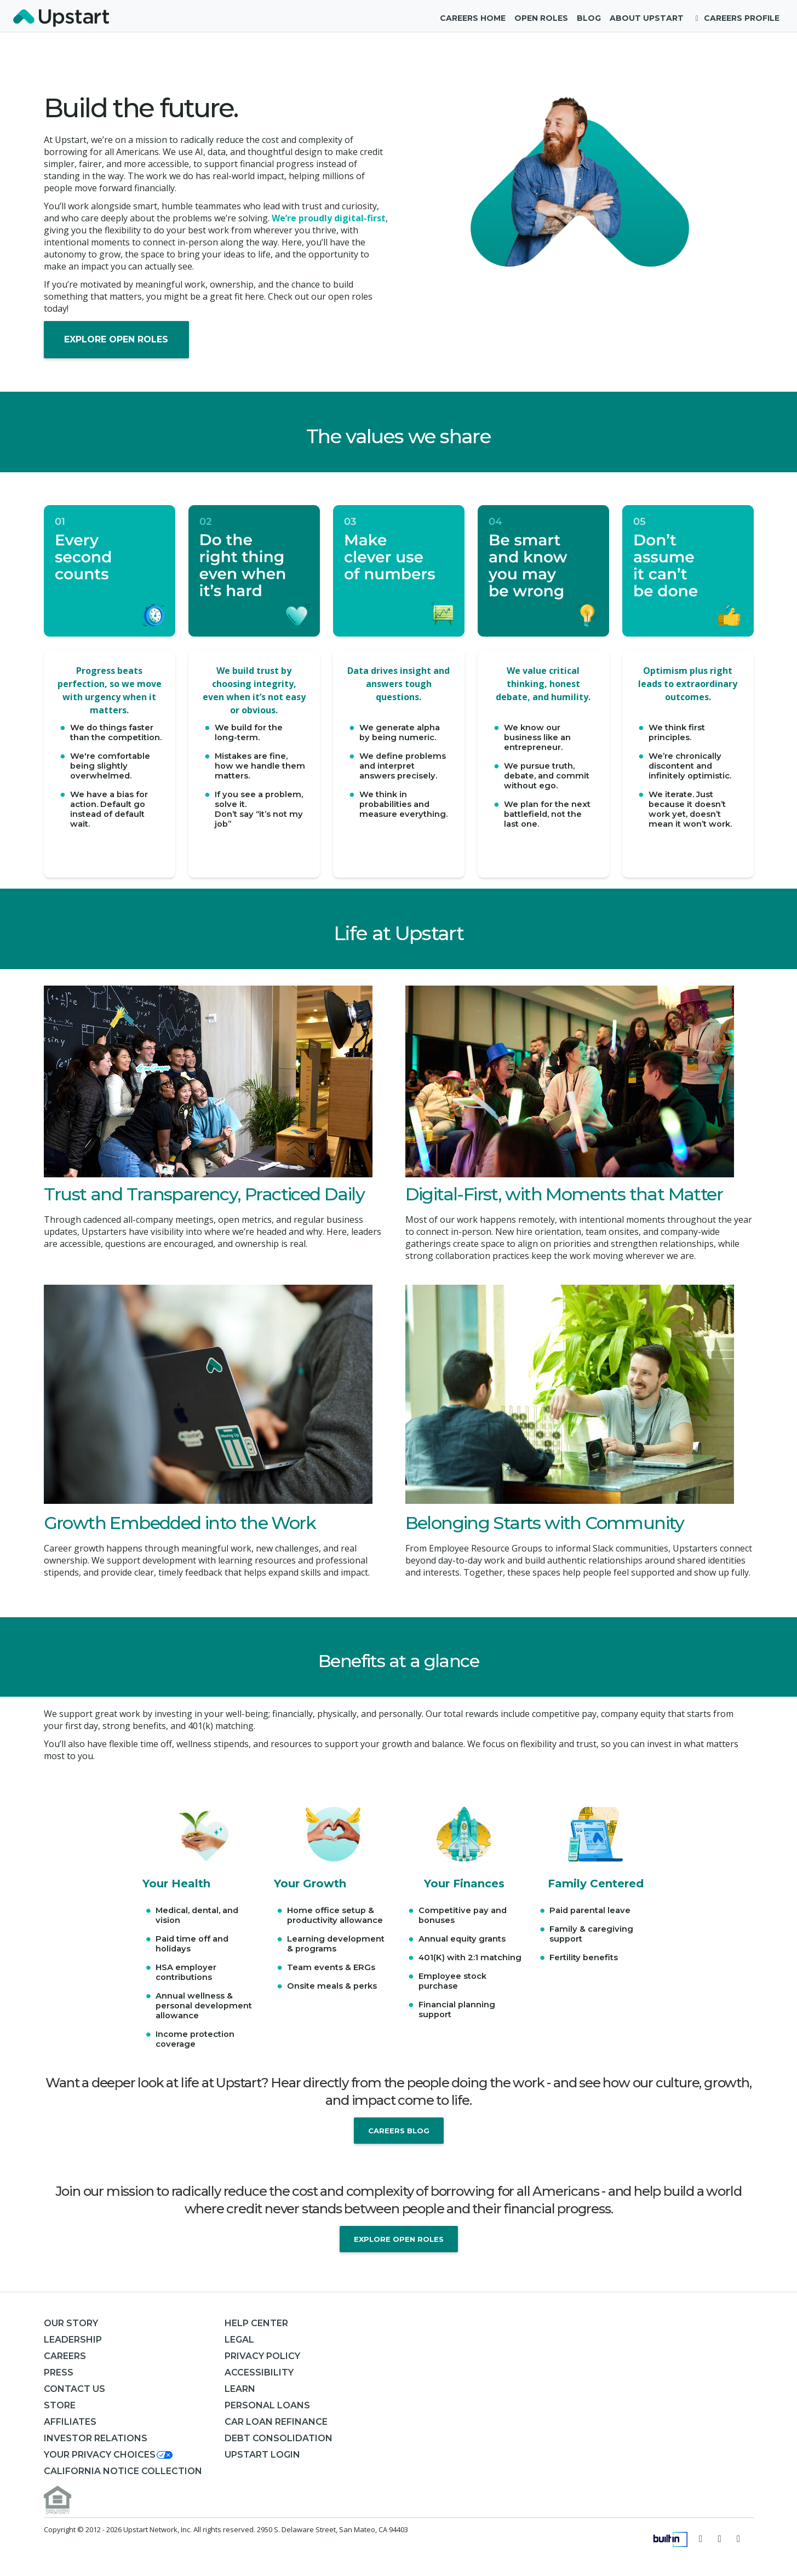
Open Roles (541, 18)
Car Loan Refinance (276, 2422)
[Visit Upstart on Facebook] (720, 2538)
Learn (240, 2389)
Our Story (71, 2323)
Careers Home (473, 18)
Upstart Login (262, 2454)
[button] (109, 2454)
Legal (239, 2339)
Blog (589, 18)
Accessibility (259, 2372)
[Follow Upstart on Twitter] (701, 2538)
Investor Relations (95, 2438)
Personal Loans (267, 2405)
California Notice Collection (123, 2471)
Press (58, 2372)
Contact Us (74, 2389)
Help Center (256, 2323)
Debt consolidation (278, 2438)
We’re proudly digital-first (329, 218)
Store (60, 2405)
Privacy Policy (262, 2356)
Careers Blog (398, 2130)
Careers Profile (736, 18)
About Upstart (647, 18)
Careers (65, 2356)
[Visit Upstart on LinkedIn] (738, 2538)
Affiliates (70, 2422)
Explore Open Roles (116, 339)
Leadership (73, 2339)
